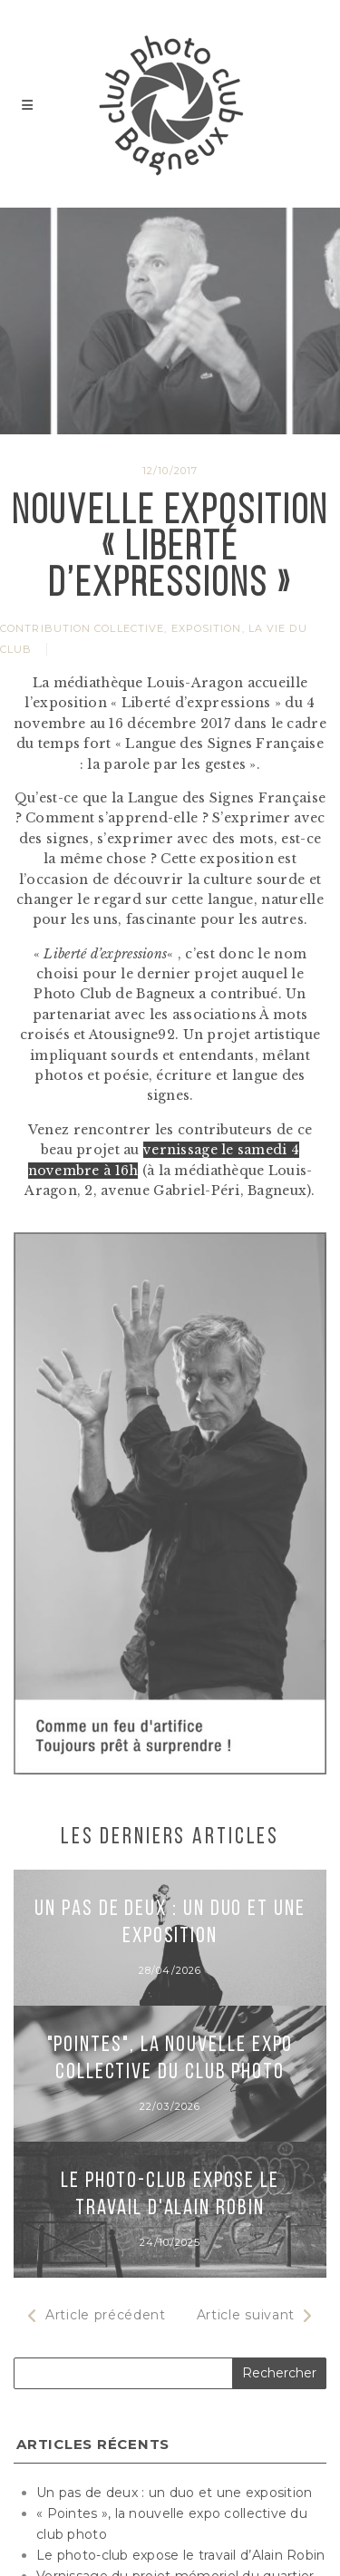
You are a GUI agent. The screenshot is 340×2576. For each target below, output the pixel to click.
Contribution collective (82, 628)
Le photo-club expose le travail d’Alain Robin (180, 2555)
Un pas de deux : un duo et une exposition (174, 2492)
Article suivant (255, 2315)
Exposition (206, 628)
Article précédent (96, 2315)
